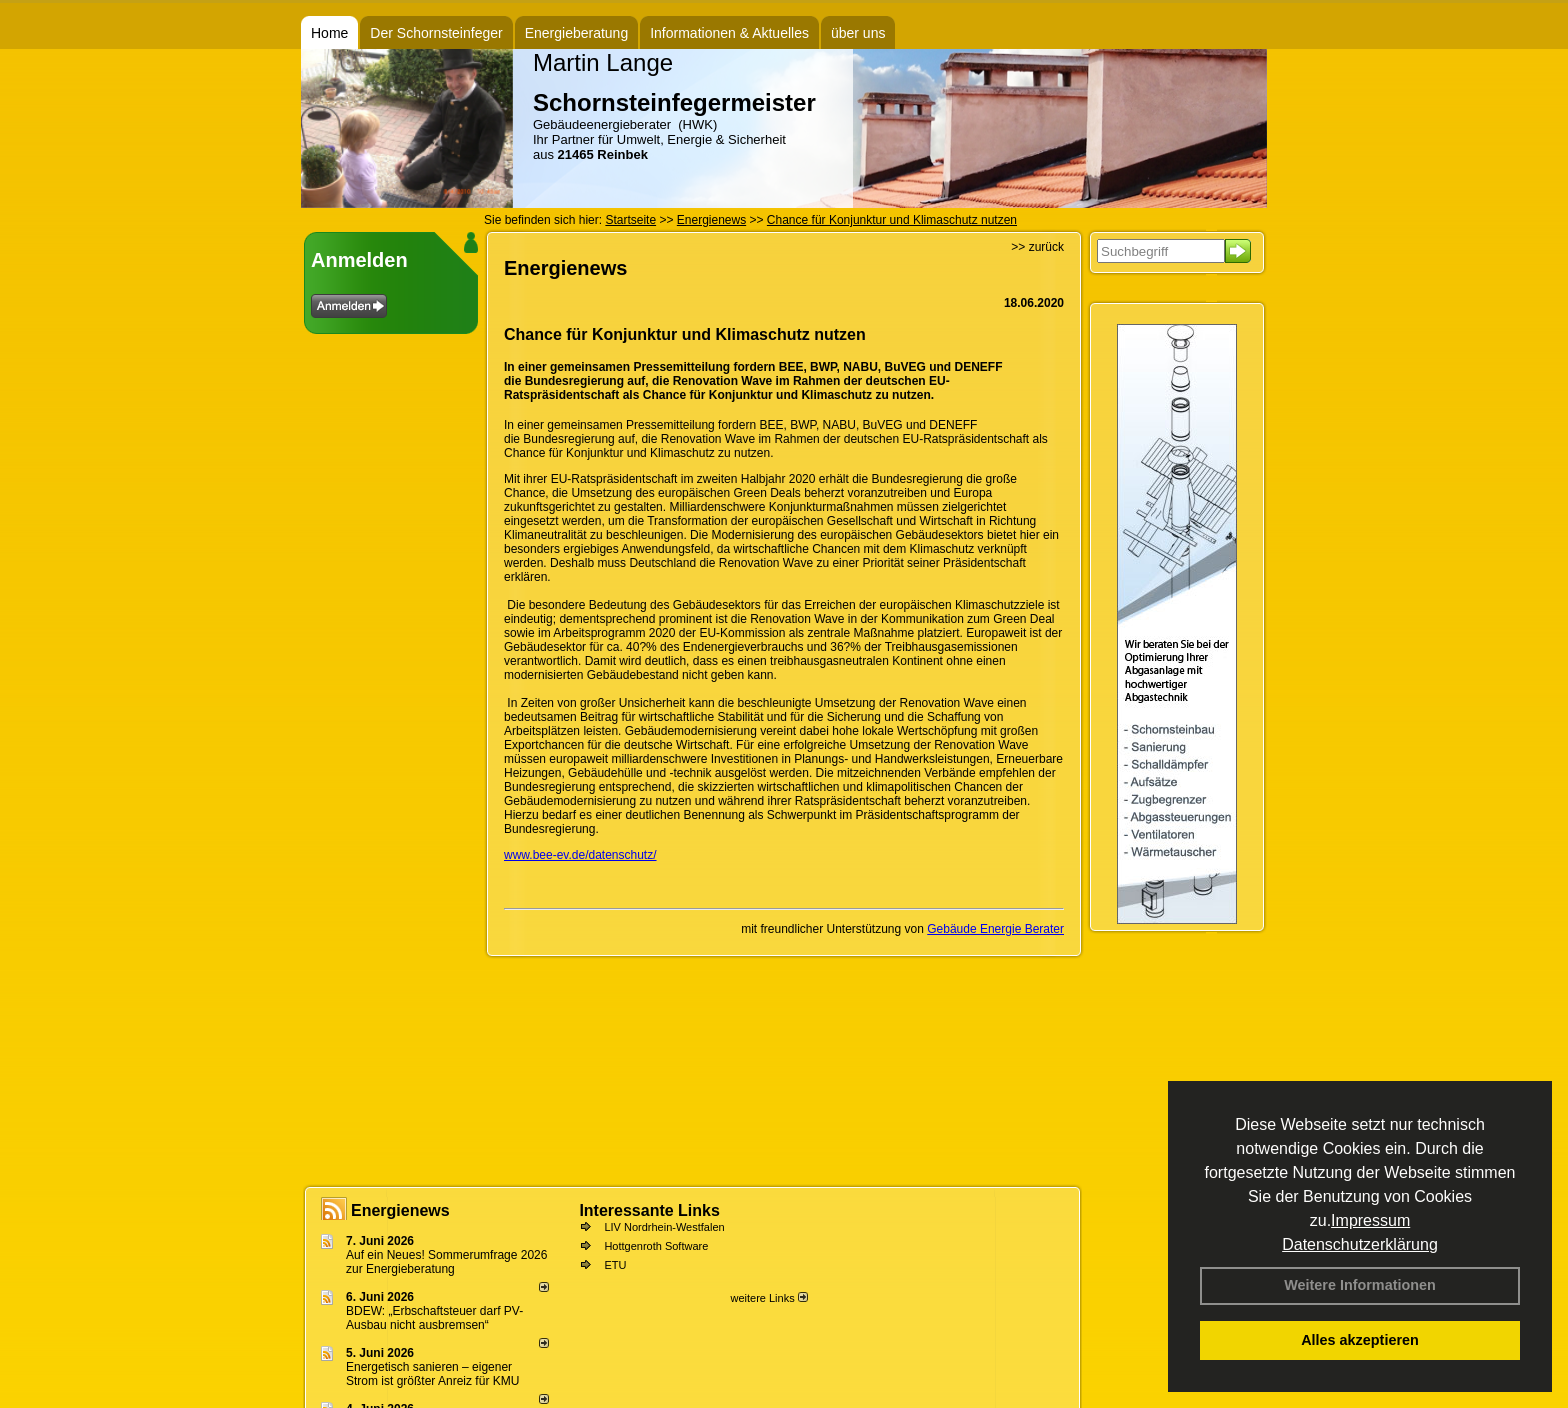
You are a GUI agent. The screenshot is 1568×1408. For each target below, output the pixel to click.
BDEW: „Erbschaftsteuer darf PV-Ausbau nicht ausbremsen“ (434, 1318)
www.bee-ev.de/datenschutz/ (580, 855)
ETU (615, 1265)
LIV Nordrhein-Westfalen (664, 1227)
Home (329, 33)
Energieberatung (577, 33)
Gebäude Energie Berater (995, 929)
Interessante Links (649, 1210)
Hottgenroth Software (656, 1246)
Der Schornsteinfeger (436, 33)
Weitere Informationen (1360, 1285)
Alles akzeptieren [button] (1360, 1340)
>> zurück (1037, 247)
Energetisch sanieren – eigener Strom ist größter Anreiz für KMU (432, 1374)
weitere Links (768, 1298)
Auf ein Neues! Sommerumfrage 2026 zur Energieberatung (446, 1262)
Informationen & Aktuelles (729, 33)
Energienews (400, 1210)
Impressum (1370, 1220)
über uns (858, 33)
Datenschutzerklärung (1360, 1244)
